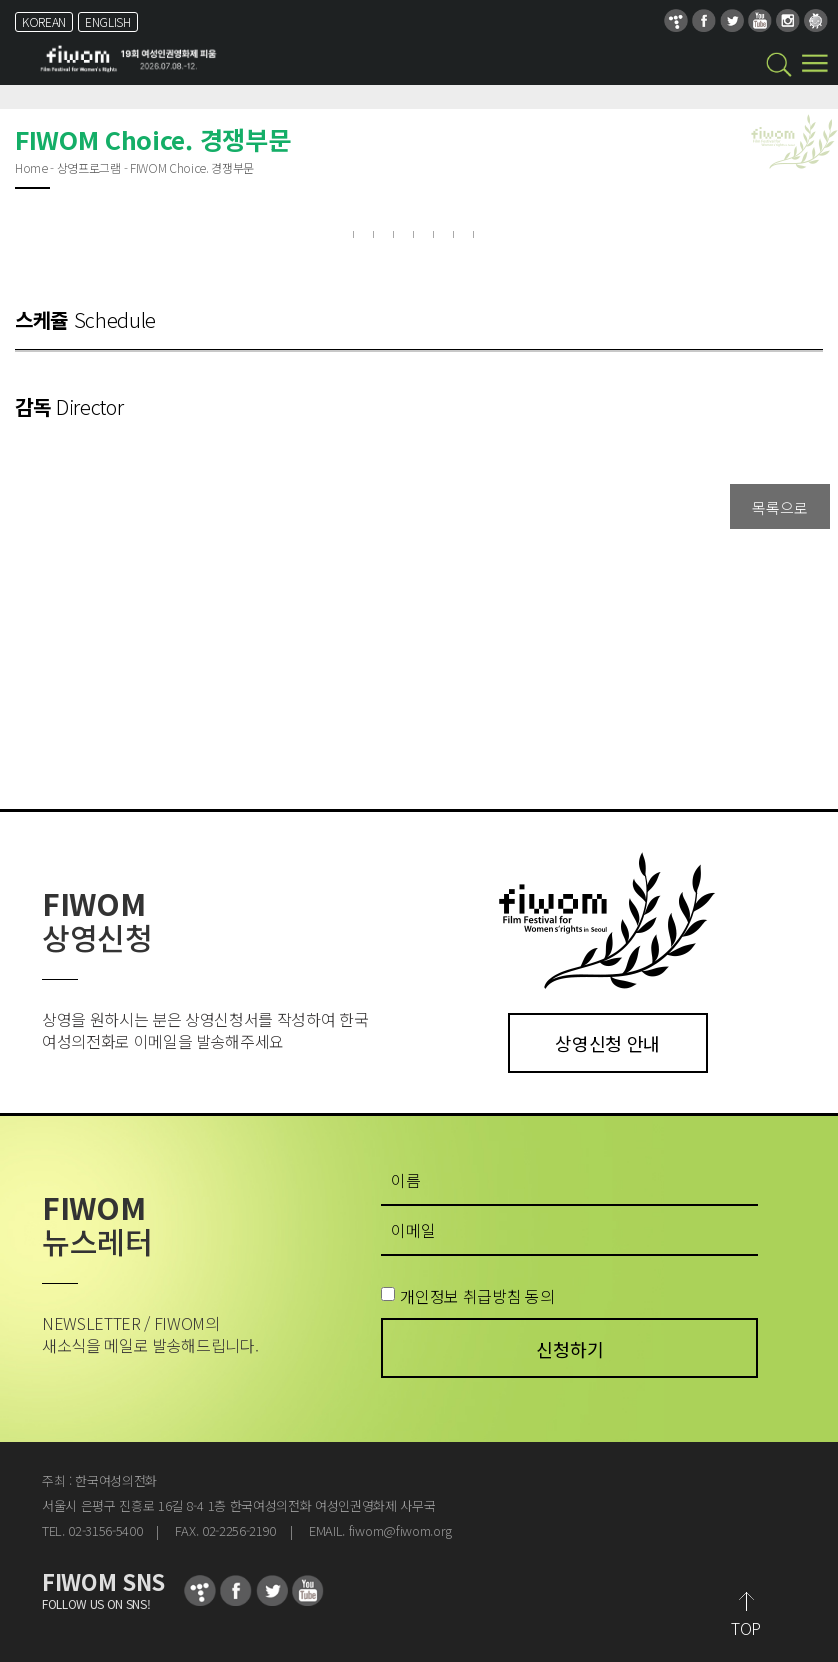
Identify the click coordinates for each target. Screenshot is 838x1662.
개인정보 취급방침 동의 (477, 1296)
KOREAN (44, 21)
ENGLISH (108, 21)
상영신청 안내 (607, 1043)
